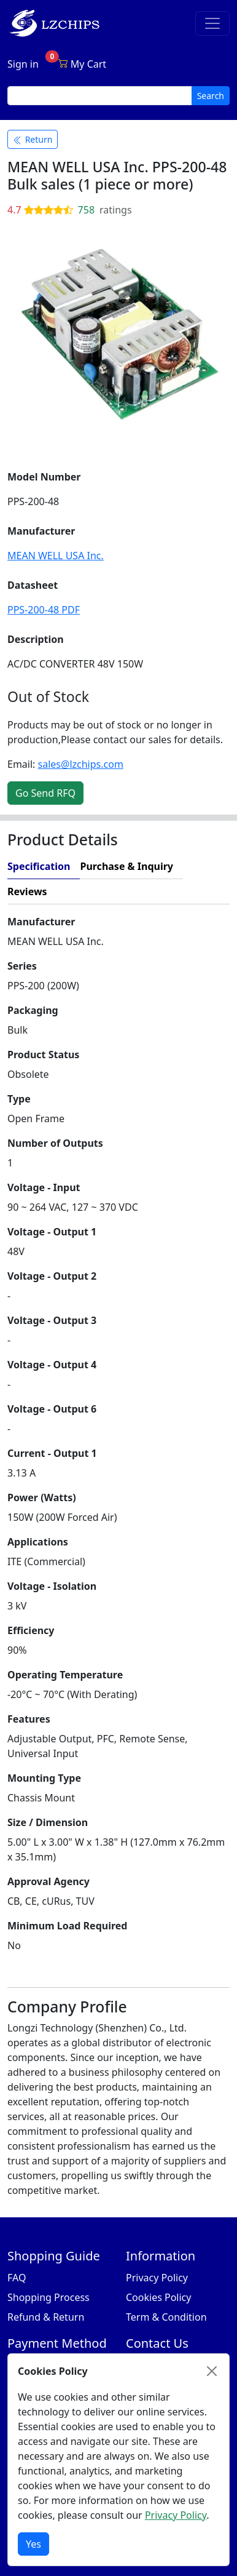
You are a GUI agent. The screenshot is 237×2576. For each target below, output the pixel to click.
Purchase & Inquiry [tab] (126, 866)
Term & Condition (166, 2317)
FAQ (16, 2277)
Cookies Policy (158, 2297)
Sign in (23, 64)
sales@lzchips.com (80, 764)
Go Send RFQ (45, 793)
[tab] (143, 891)
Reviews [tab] (27, 891)
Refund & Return (45, 2317)
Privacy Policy (157, 2277)
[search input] (99, 95)
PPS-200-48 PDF (43, 609)
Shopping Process (48, 2297)
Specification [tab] (38, 866)
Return (32, 139)
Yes (33, 2544)
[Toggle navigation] (212, 23)
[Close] (211, 2371)
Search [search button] (210, 96)
